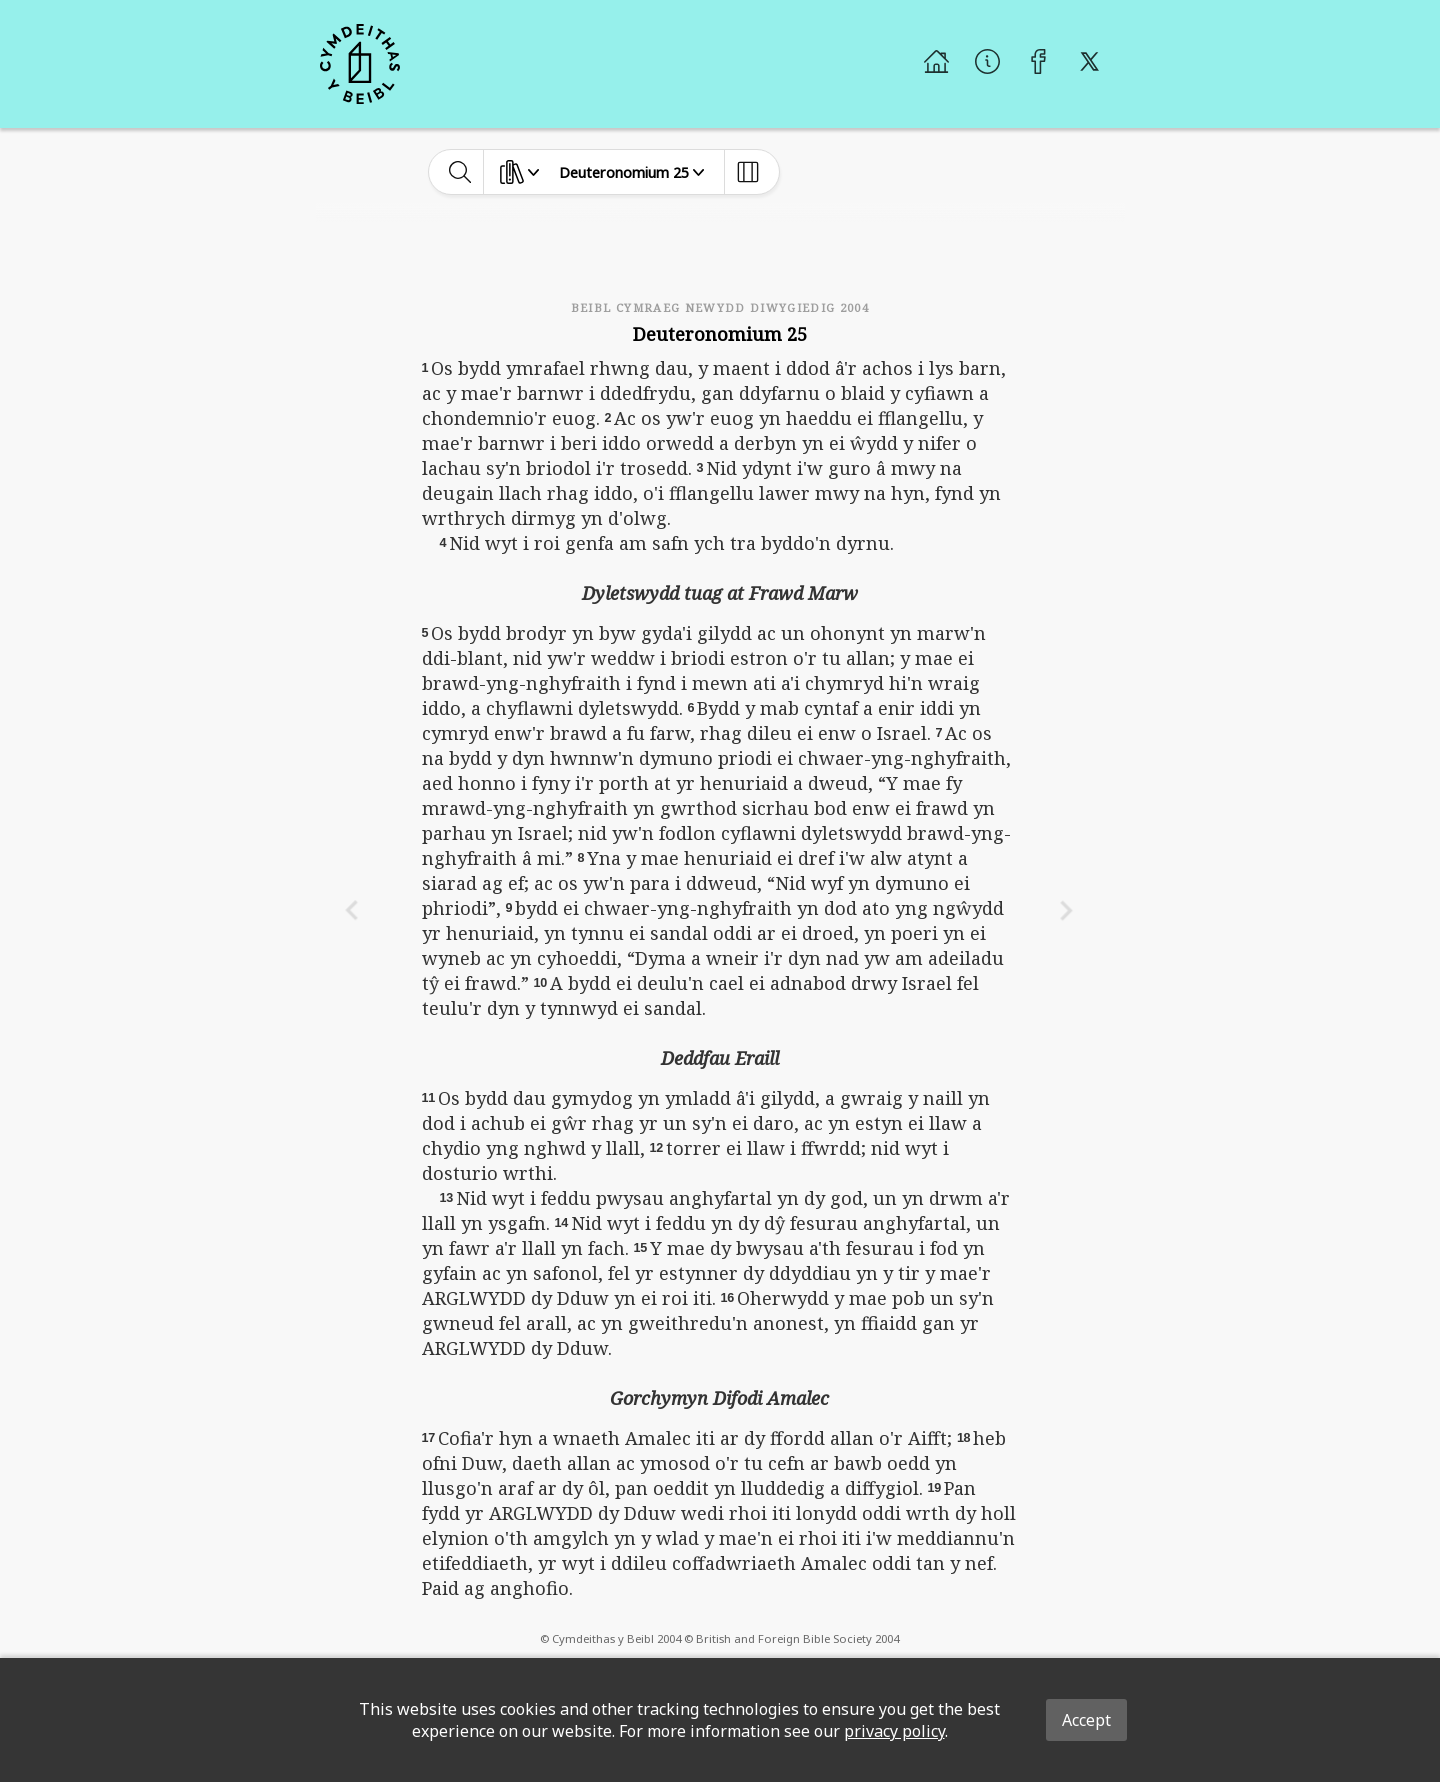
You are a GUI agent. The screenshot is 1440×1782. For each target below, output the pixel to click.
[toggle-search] (460, 172)
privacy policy (894, 1731)
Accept (1086, 1720)
